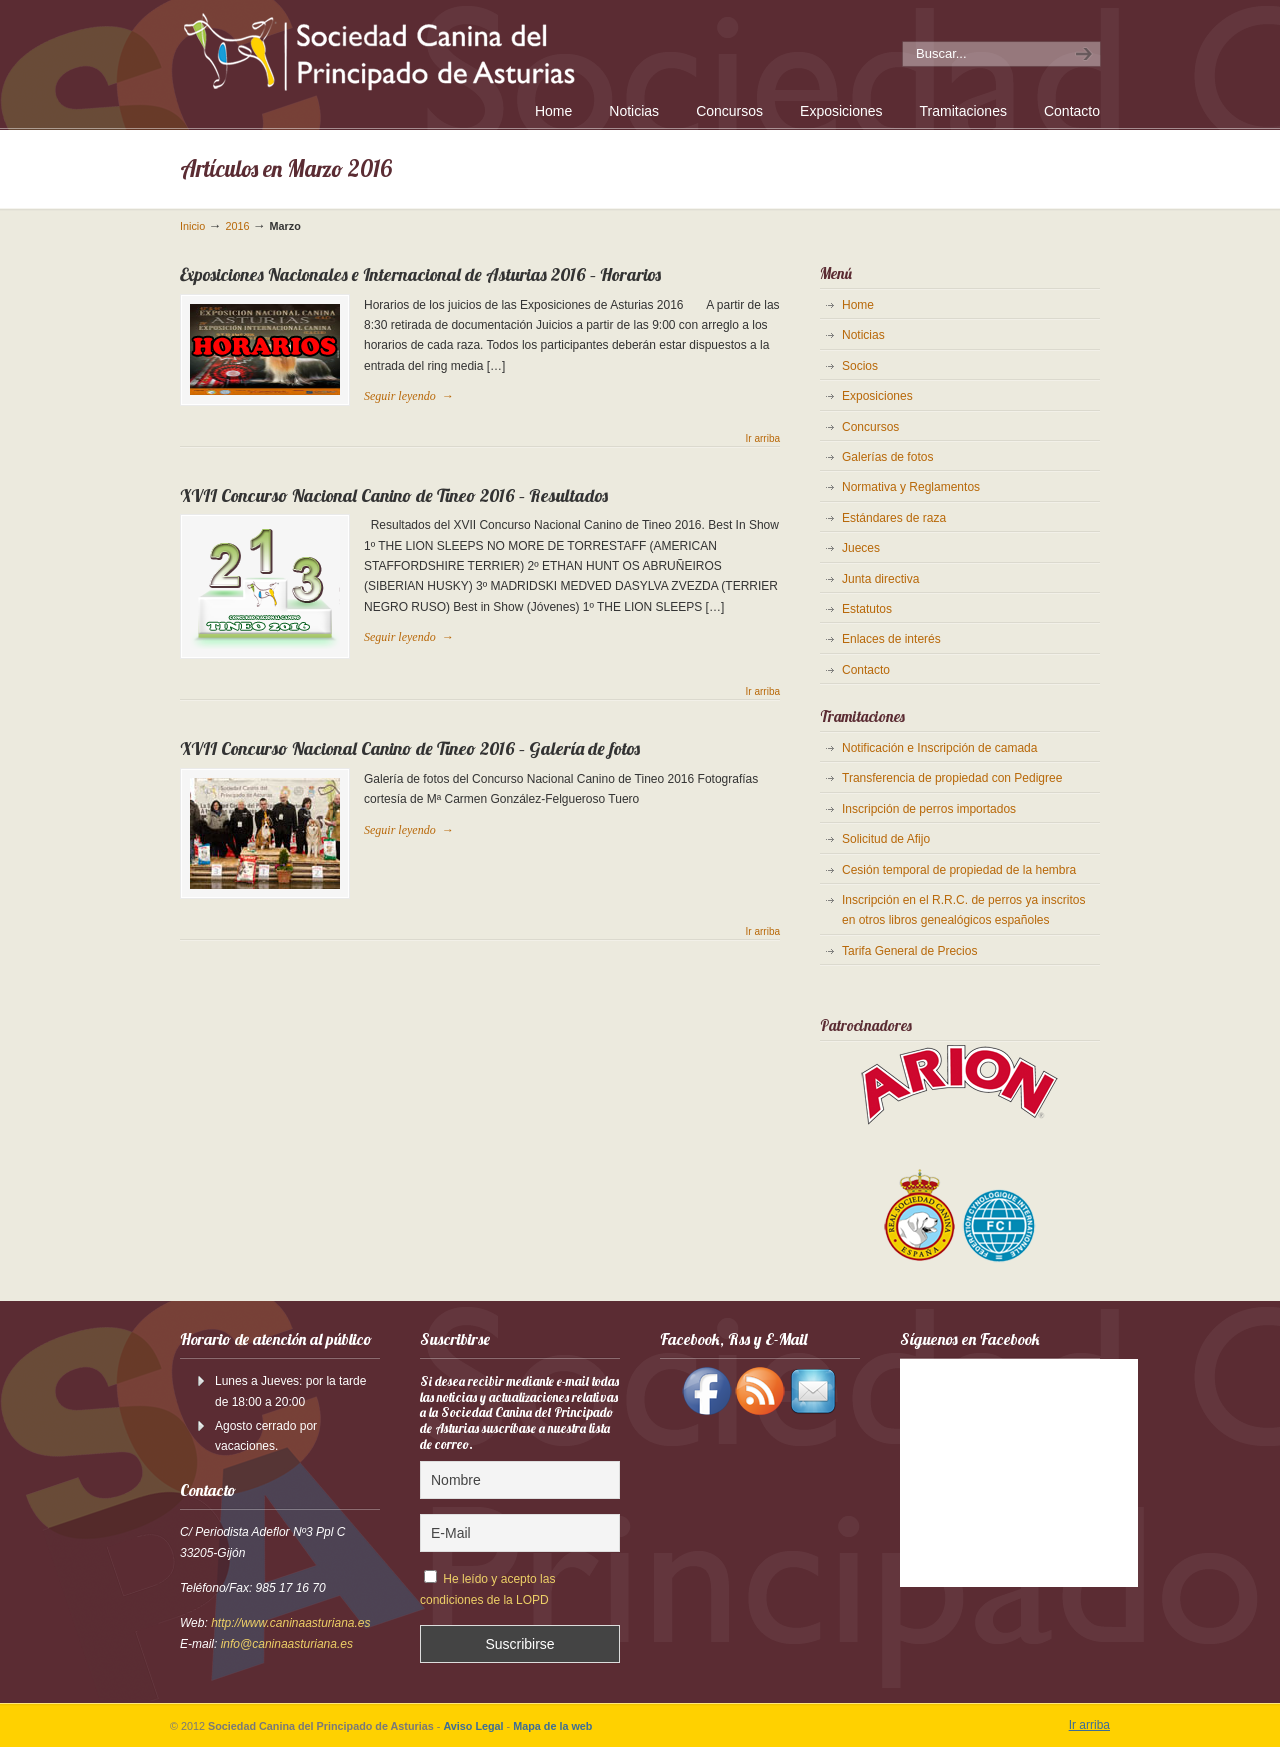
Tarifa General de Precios (909, 951)
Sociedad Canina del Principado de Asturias (458, 48)
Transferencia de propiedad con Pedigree (952, 778)
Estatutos (867, 609)
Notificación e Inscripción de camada (939, 748)
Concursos (870, 427)
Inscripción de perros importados (929, 809)
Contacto (866, 670)
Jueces (861, 548)
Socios (860, 366)
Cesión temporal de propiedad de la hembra (959, 870)
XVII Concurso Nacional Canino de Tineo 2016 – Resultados (394, 495)
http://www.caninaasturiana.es (290, 1623)
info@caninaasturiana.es (287, 1644)
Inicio (192, 226)
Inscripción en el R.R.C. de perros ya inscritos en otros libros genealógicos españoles (963, 910)
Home (858, 305)
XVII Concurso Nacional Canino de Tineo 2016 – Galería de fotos (410, 748)
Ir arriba (763, 439)
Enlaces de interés (891, 639)
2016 (237, 226)
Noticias (863, 335)
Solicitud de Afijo (886, 839)
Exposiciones (877, 396)
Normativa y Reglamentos (911, 487)
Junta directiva (880, 579)
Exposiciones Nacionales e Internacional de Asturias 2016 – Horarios (420, 274)
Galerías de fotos (887, 457)
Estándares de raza (894, 518)
